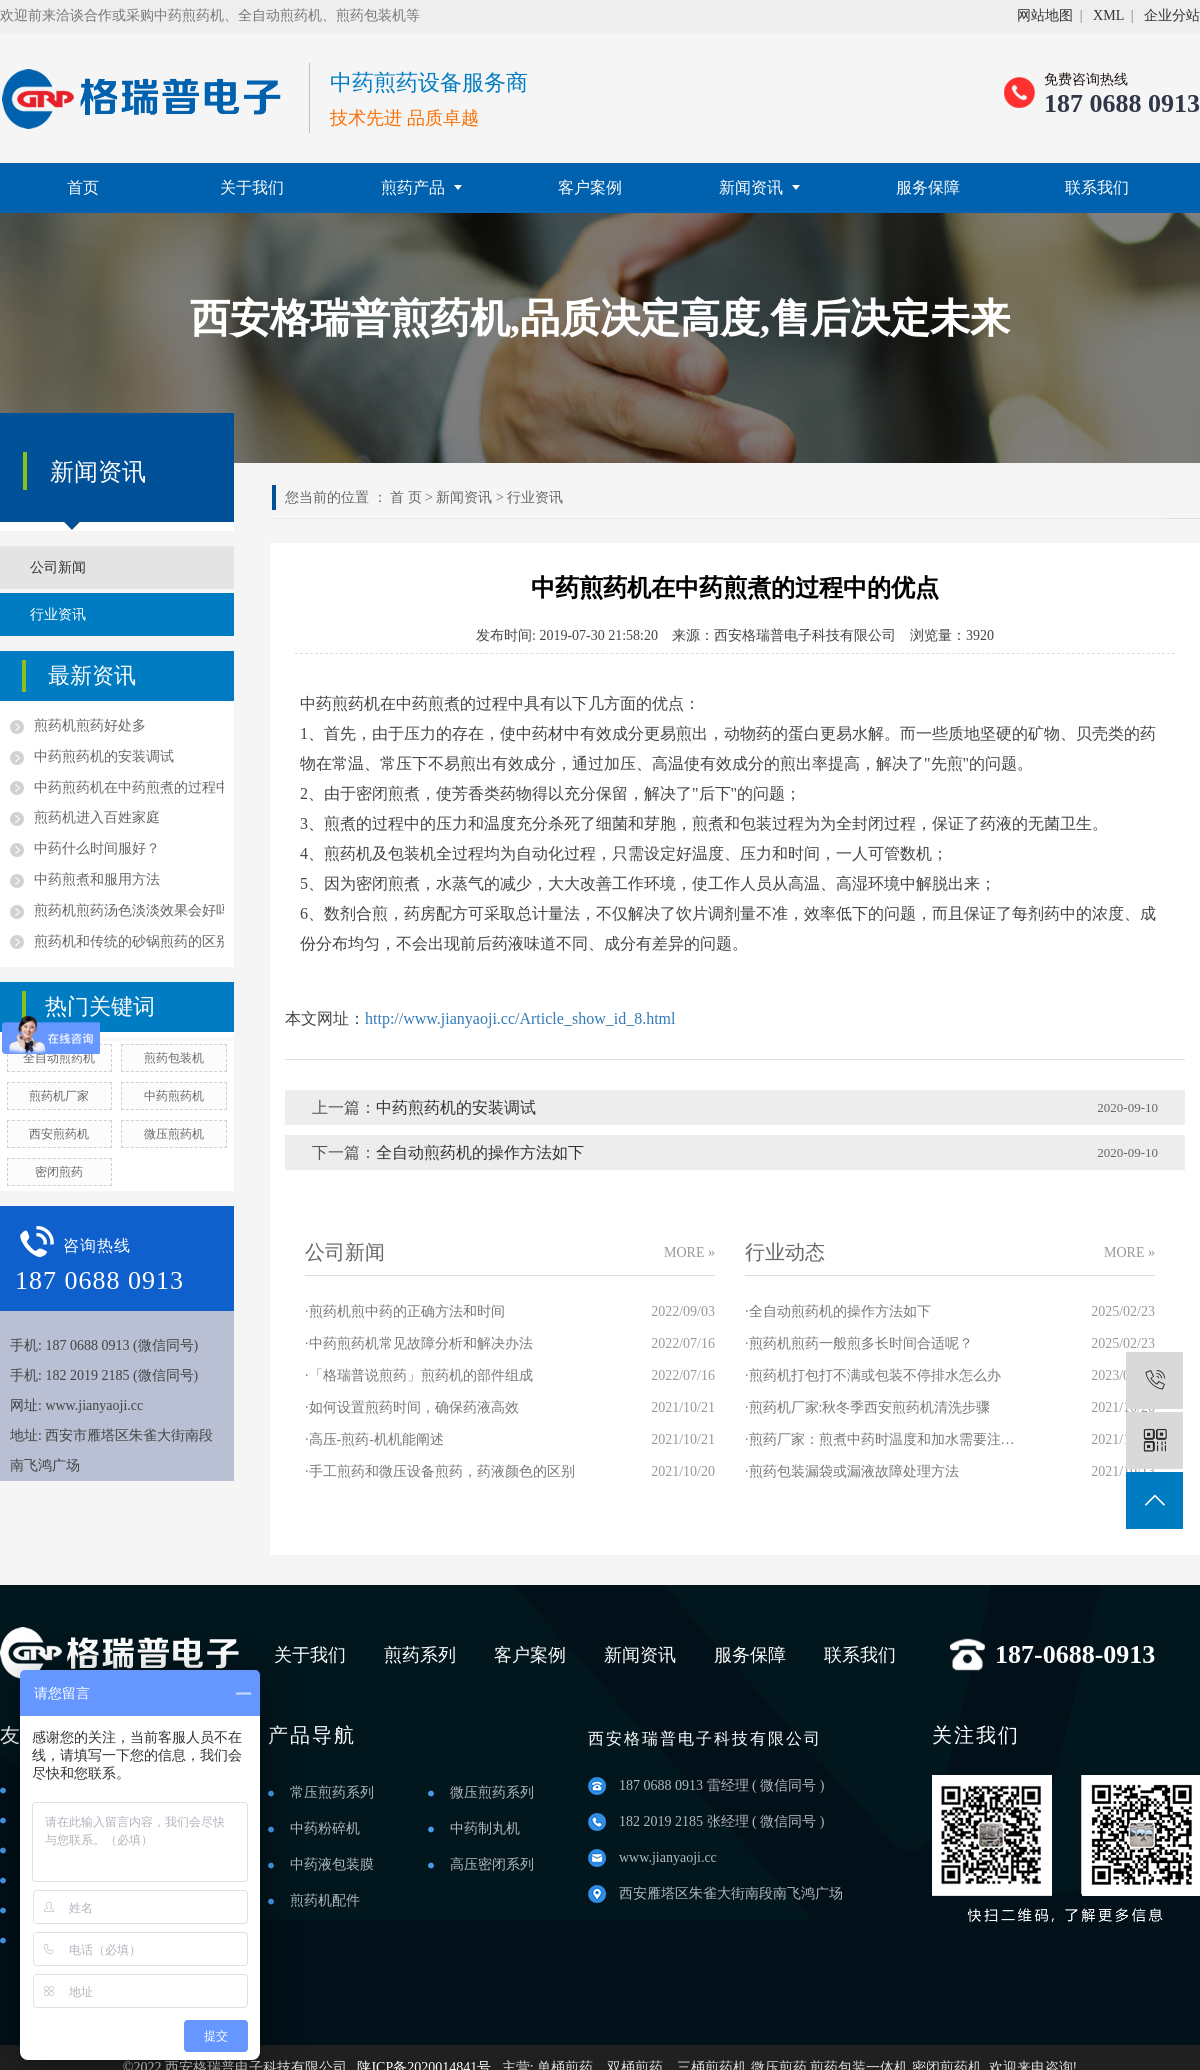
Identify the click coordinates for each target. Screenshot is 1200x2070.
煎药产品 (421, 187)
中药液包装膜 (332, 1864)
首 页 (406, 497)
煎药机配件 (325, 1900)
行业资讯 (58, 614)
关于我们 (252, 187)
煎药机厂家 (59, 1096)
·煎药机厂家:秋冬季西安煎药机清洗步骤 (867, 1407)
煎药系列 (420, 1655)
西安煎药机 (59, 1134)
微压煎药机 (174, 1134)
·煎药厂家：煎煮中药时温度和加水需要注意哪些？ (880, 1439)
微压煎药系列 (492, 1792)
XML (1108, 15)
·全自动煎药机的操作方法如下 (838, 1311)
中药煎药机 (174, 1096)
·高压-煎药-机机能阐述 (374, 1439)
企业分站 (1172, 15)
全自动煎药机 (59, 1058)
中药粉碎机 (325, 1828)
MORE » (689, 1252)
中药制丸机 (485, 1828)
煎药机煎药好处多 (90, 725)
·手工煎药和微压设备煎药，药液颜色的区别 (440, 1471)
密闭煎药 (59, 1172)
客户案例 (590, 187)
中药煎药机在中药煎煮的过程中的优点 (129, 787)
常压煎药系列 (332, 1792)
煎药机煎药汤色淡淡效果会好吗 (129, 910)
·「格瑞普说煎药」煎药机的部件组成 (419, 1375)
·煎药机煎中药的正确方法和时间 (405, 1311)
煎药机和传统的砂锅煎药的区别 (129, 941)
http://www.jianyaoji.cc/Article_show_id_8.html (520, 1018)
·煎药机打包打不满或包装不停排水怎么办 (873, 1375)
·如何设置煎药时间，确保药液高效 (412, 1407)
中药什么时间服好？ (97, 848)
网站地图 (1045, 15)
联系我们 (1097, 187)
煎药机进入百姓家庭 (97, 817)
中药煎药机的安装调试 (104, 756)
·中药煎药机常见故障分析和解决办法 (419, 1343)
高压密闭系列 (492, 1864)
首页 (83, 187)
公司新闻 (58, 567)
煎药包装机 (174, 1058)
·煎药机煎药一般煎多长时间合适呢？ (859, 1343)
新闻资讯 (759, 187)
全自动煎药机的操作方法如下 (480, 1152)
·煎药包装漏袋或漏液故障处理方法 (852, 1471)
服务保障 (928, 187)
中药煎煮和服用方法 (97, 879)
